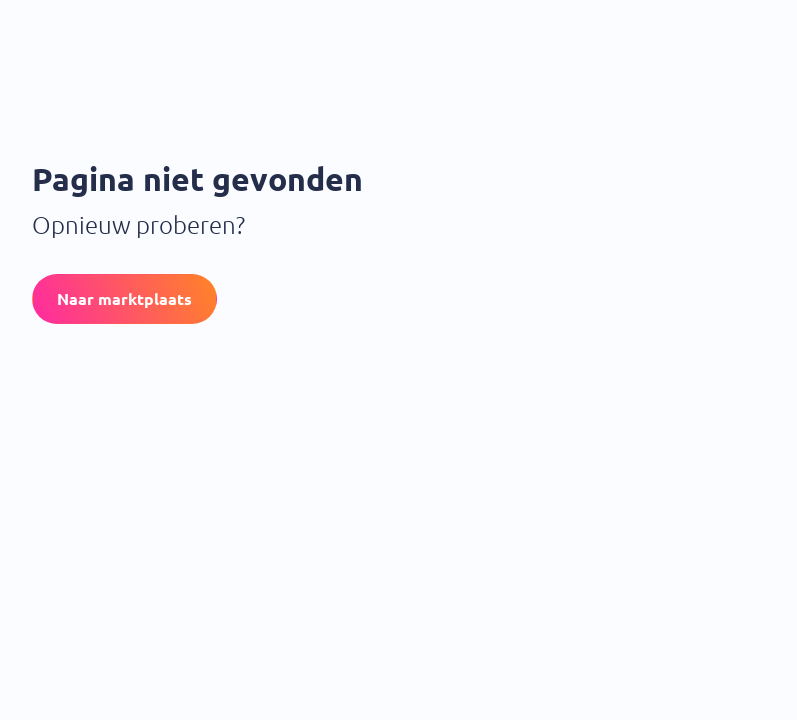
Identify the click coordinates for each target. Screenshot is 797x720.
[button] (124, 299)
